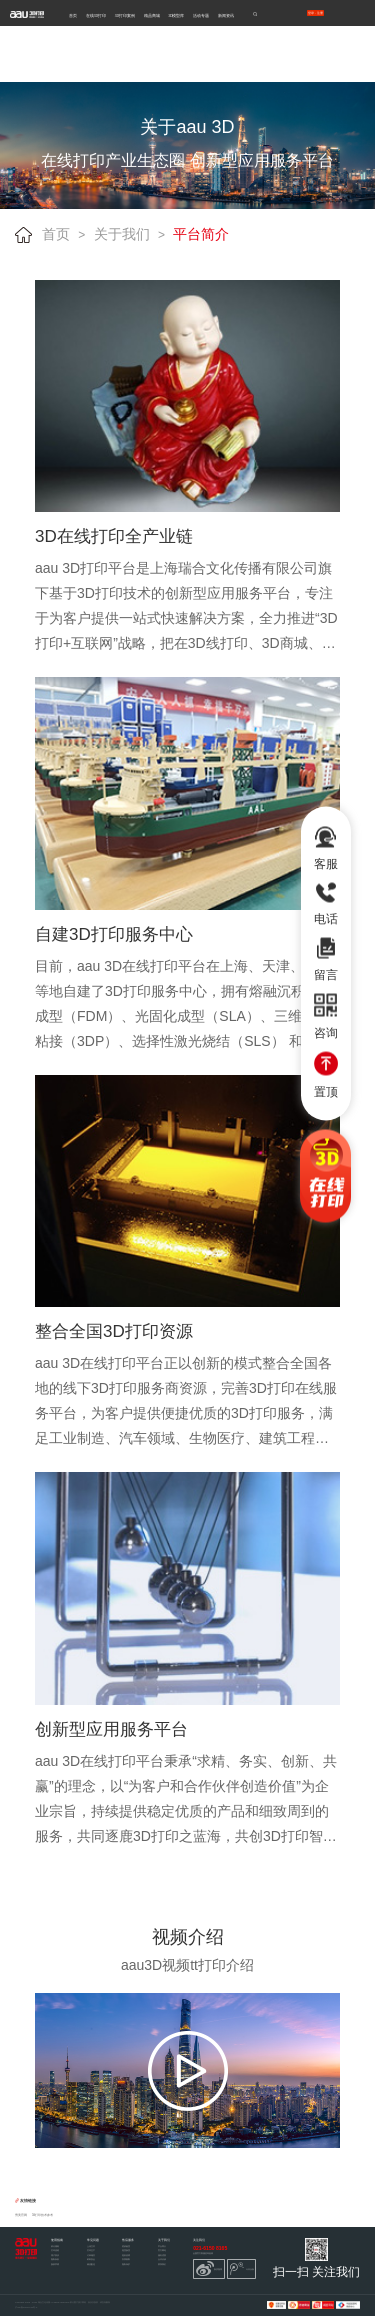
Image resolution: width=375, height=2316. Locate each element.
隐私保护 (126, 2264)
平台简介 (201, 234)
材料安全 (91, 2259)
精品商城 (152, 15)
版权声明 (55, 2264)
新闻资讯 (226, 15)
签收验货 (126, 2246)
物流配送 (91, 2264)
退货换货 (126, 2250)
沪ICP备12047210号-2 (26, 2307)
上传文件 (91, 2246)
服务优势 (162, 2255)
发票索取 (126, 2259)
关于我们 (122, 234)
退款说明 (126, 2255)
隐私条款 (55, 2259)
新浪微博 (209, 2269)
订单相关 (91, 2255)
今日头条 (241, 2269)
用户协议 (55, 2255)
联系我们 (162, 2264)
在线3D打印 (96, 15)
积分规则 (55, 2246)
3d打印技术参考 (42, 2215)
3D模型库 (176, 15)
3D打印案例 (125, 15)
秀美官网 (21, 2215)
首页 (73, 15)
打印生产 (91, 2250)
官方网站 (162, 2250)
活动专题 (201, 15)
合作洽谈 (162, 2259)
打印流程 (55, 2250)
